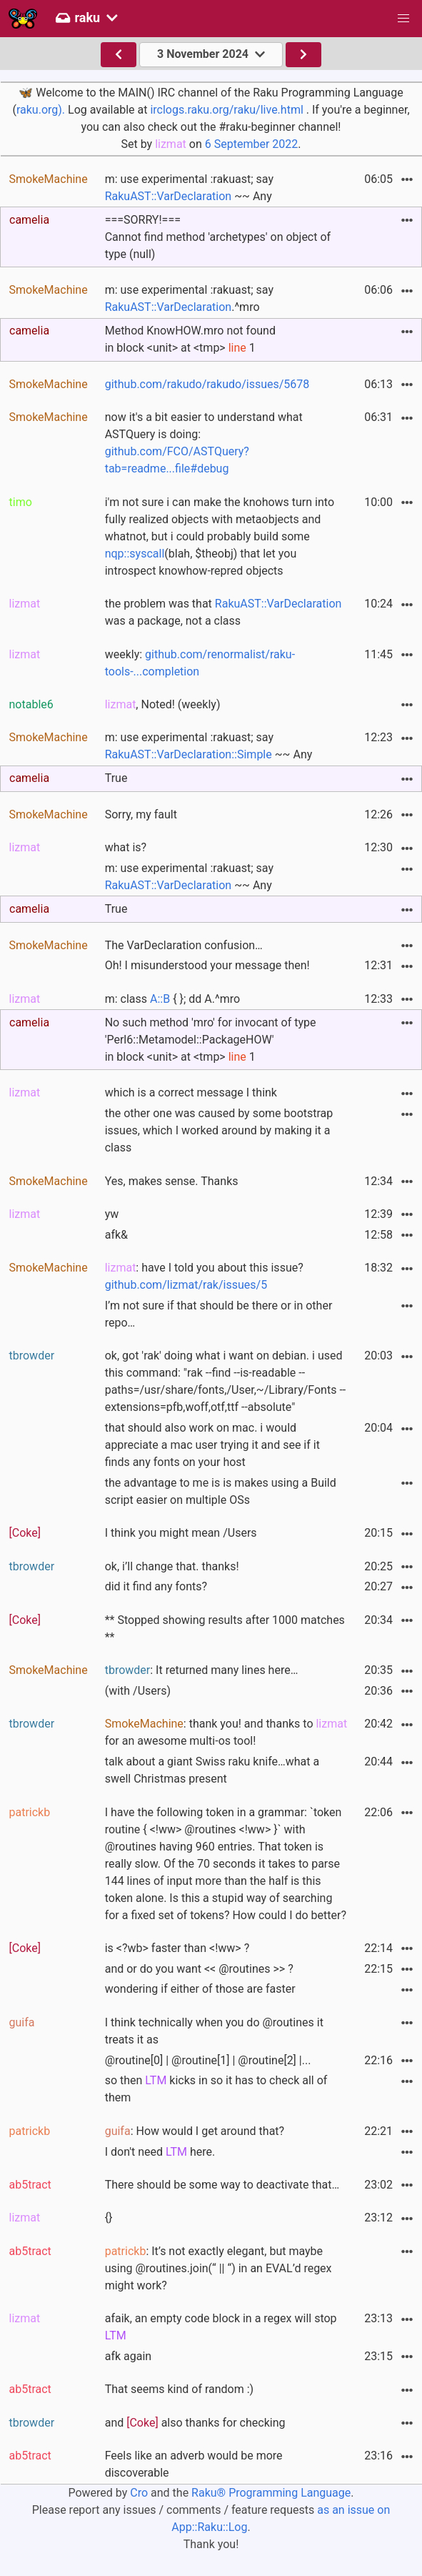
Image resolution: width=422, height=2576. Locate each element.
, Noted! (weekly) (163, 704)
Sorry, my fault (141, 814)
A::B (160, 999)
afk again (128, 2356)
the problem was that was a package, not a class (223, 612)
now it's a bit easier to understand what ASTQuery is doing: (204, 442)
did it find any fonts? (156, 1586)
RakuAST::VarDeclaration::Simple (188, 754)
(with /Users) (138, 1691)
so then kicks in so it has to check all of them (216, 2089)
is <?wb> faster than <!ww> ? (177, 1948)
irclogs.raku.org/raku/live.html (226, 110)
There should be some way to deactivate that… (222, 2184)
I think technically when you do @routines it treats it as (214, 2031)
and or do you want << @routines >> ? (199, 1969)
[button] (403, 18)
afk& (116, 1235)
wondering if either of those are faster (200, 1989)
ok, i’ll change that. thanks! (172, 1566)
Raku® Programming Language (271, 2493)
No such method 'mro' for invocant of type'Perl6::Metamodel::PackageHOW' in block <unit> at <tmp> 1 (210, 1040)
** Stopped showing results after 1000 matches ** (225, 1628)
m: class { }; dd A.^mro (172, 999)
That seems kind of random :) (179, 2389)
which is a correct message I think (191, 1092)
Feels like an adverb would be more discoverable (194, 2464)
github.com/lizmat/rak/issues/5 (186, 1285)
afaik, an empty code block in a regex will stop (221, 2327)
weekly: (200, 663)
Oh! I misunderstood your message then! (207, 965)
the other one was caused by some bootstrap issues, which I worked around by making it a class (219, 1130)
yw (112, 1214)
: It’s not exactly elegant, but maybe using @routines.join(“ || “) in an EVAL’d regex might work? (218, 2268)
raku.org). (40, 110)
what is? (125, 847)
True (116, 778)
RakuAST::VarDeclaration (168, 196)
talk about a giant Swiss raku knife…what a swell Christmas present (212, 1770)
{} (109, 2217)
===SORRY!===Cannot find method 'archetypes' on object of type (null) (218, 237)
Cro (139, 2493)
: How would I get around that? (194, 2131)
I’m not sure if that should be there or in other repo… (219, 1314)
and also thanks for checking (195, 2422)
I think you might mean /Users (181, 1533)
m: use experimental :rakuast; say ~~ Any (189, 187)
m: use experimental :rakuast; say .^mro (189, 298)
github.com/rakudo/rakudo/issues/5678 (207, 384)
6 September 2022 (251, 144)
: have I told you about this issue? (204, 1276)
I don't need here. (160, 2152)
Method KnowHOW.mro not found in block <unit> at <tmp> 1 (190, 339)
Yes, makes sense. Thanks (171, 1181)
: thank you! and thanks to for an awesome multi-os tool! (226, 1732)
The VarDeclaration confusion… (184, 945)
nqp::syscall (135, 553)
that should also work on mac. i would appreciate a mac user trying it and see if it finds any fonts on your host (212, 1445)
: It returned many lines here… (201, 1670)
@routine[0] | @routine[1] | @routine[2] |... (208, 2060)
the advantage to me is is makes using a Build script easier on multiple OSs (220, 1491)
